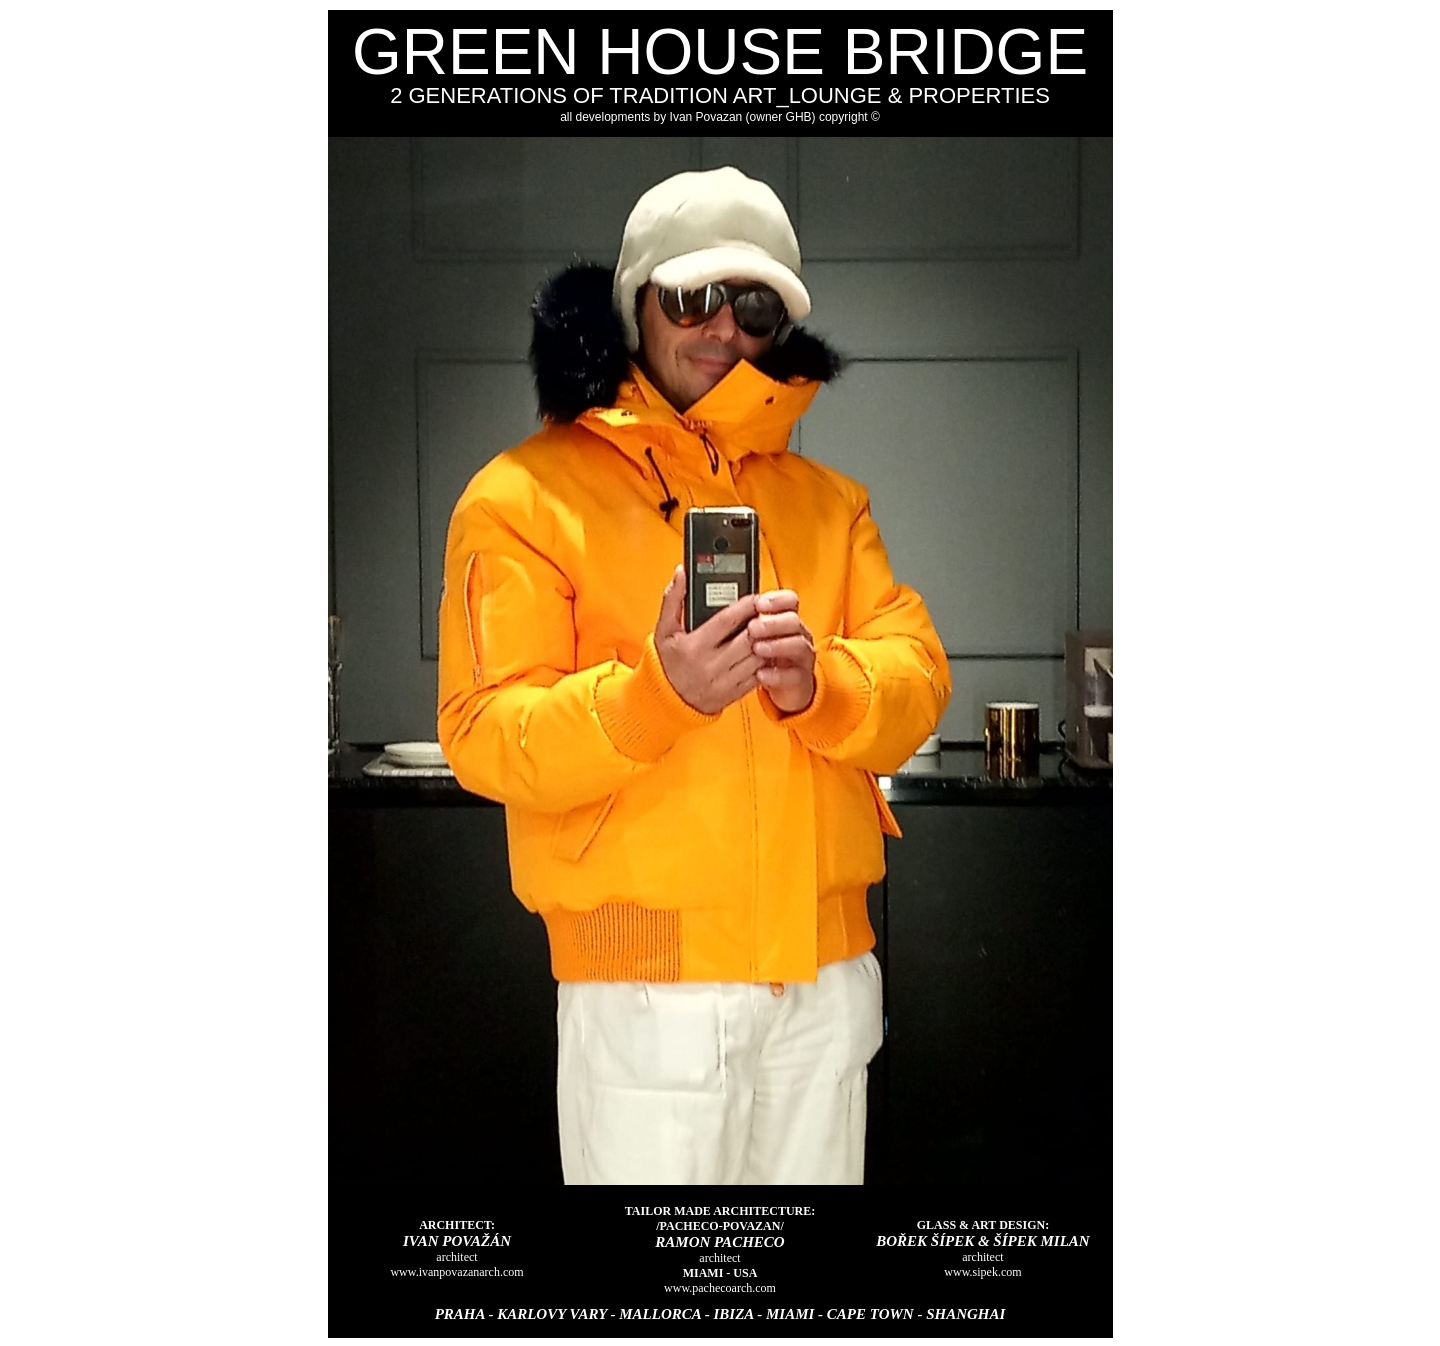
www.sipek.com (982, 1272)
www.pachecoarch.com (720, 1288)
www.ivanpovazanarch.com (456, 1272)
